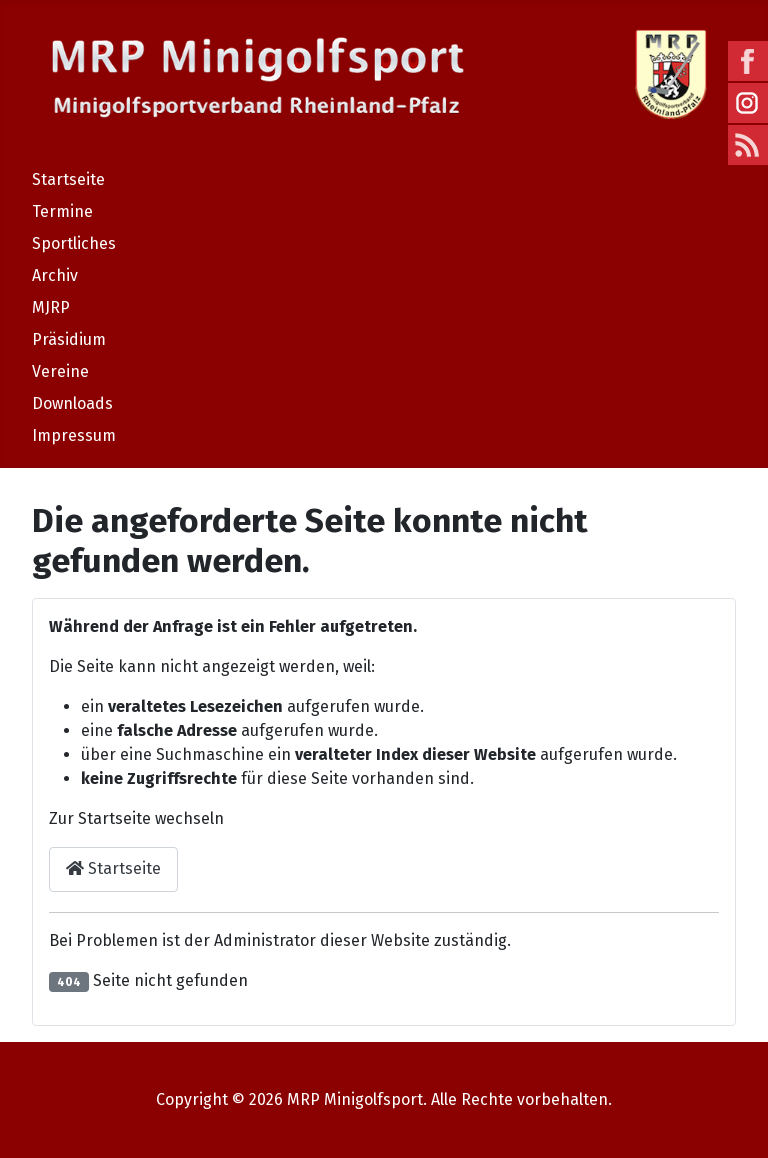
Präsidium (69, 339)
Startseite (68, 179)
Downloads (72, 403)
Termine (62, 211)
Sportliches (74, 243)
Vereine (60, 371)
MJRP (51, 307)
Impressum (74, 435)
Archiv (55, 275)
